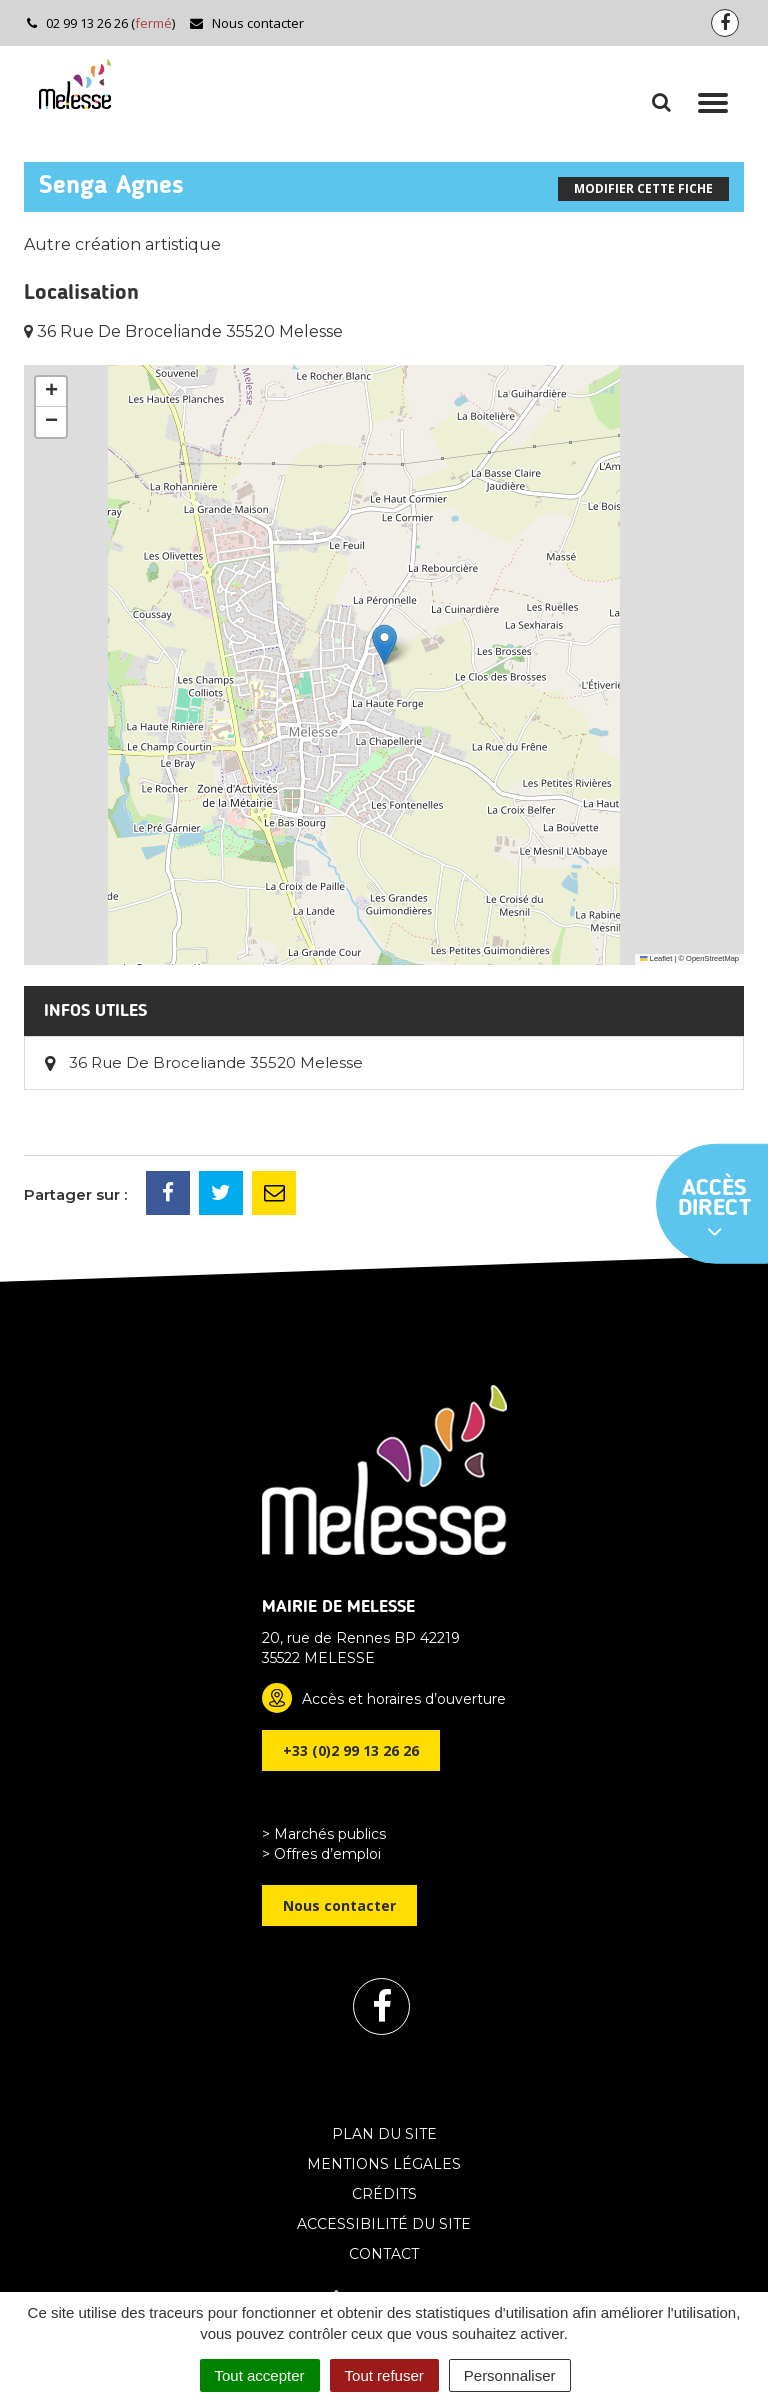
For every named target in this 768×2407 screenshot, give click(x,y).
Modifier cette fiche (643, 188)
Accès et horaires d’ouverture (404, 1699)
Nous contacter (246, 23)
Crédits (384, 2194)
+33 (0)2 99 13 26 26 (351, 1750)
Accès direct (715, 1210)
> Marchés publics (324, 1834)
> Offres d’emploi (321, 1854)
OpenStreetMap (712, 958)
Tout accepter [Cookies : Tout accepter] (260, 2375)
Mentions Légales (384, 2164)
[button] (384, 644)
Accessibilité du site (384, 2224)
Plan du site (384, 2134)
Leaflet (656, 958)
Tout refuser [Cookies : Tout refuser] (384, 2375)
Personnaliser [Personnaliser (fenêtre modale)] (510, 2375)
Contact (384, 2254)
